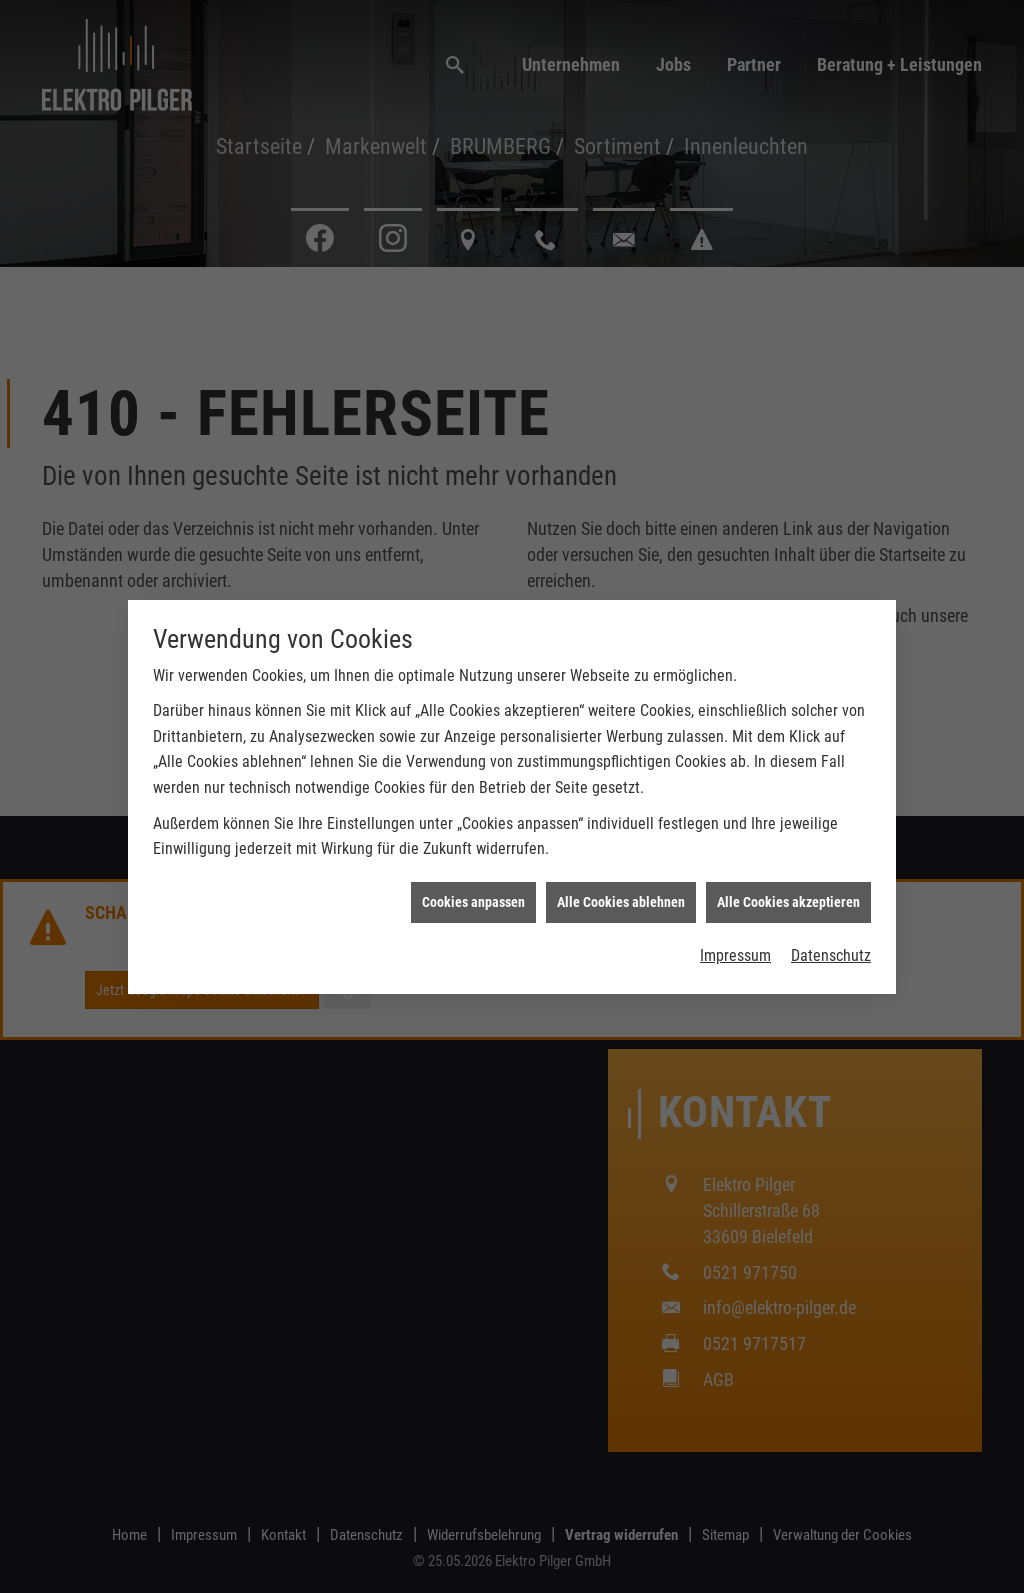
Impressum (735, 899)
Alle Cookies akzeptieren (788, 845)
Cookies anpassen (473, 845)
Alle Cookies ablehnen (621, 845)
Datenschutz (831, 899)
